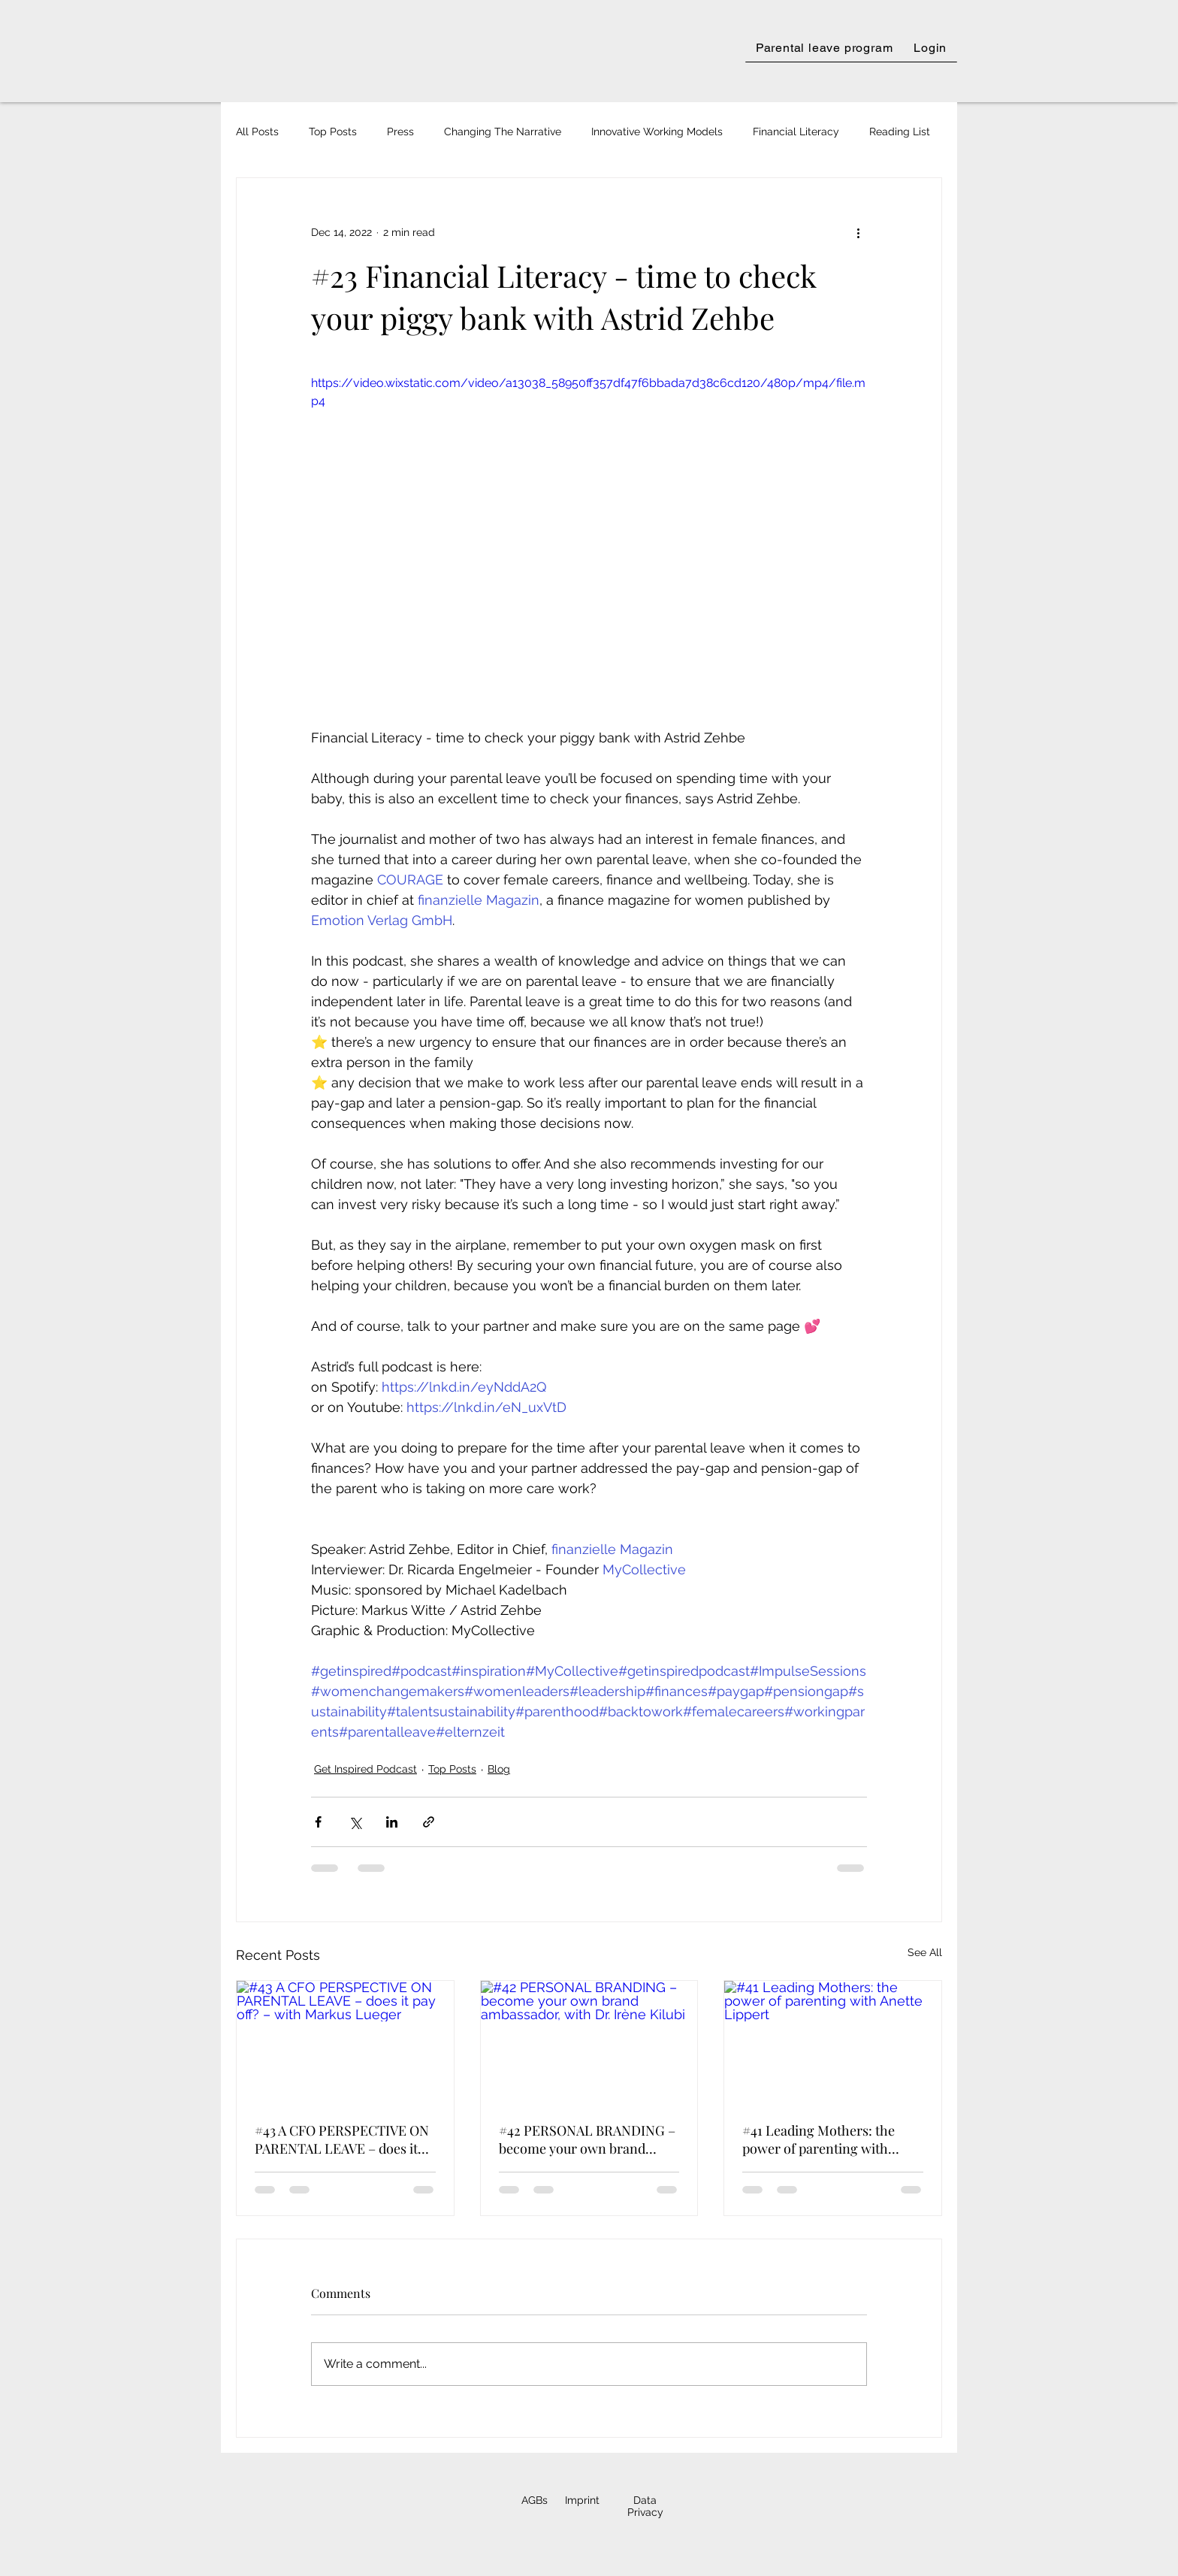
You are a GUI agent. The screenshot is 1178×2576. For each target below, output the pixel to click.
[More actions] (858, 232)
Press (400, 131)
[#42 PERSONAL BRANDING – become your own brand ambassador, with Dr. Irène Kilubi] (589, 2042)
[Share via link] (428, 1822)
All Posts (257, 131)
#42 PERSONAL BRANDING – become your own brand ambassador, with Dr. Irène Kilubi (587, 2139)
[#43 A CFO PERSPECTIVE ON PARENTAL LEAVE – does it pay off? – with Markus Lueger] (345, 2042)
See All (925, 1952)
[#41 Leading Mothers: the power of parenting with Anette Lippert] (832, 2042)
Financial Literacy (796, 131)
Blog (499, 1769)
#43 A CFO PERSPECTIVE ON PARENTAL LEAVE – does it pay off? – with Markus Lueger (342, 2139)
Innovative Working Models (657, 131)
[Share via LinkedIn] (392, 1822)
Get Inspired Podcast (365, 1769)
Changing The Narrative (502, 131)
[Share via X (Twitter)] (355, 1822)
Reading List (899, 131)
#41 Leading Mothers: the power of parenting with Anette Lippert (818, 2139)
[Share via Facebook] (318, 1822)
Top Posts (333, 131)
